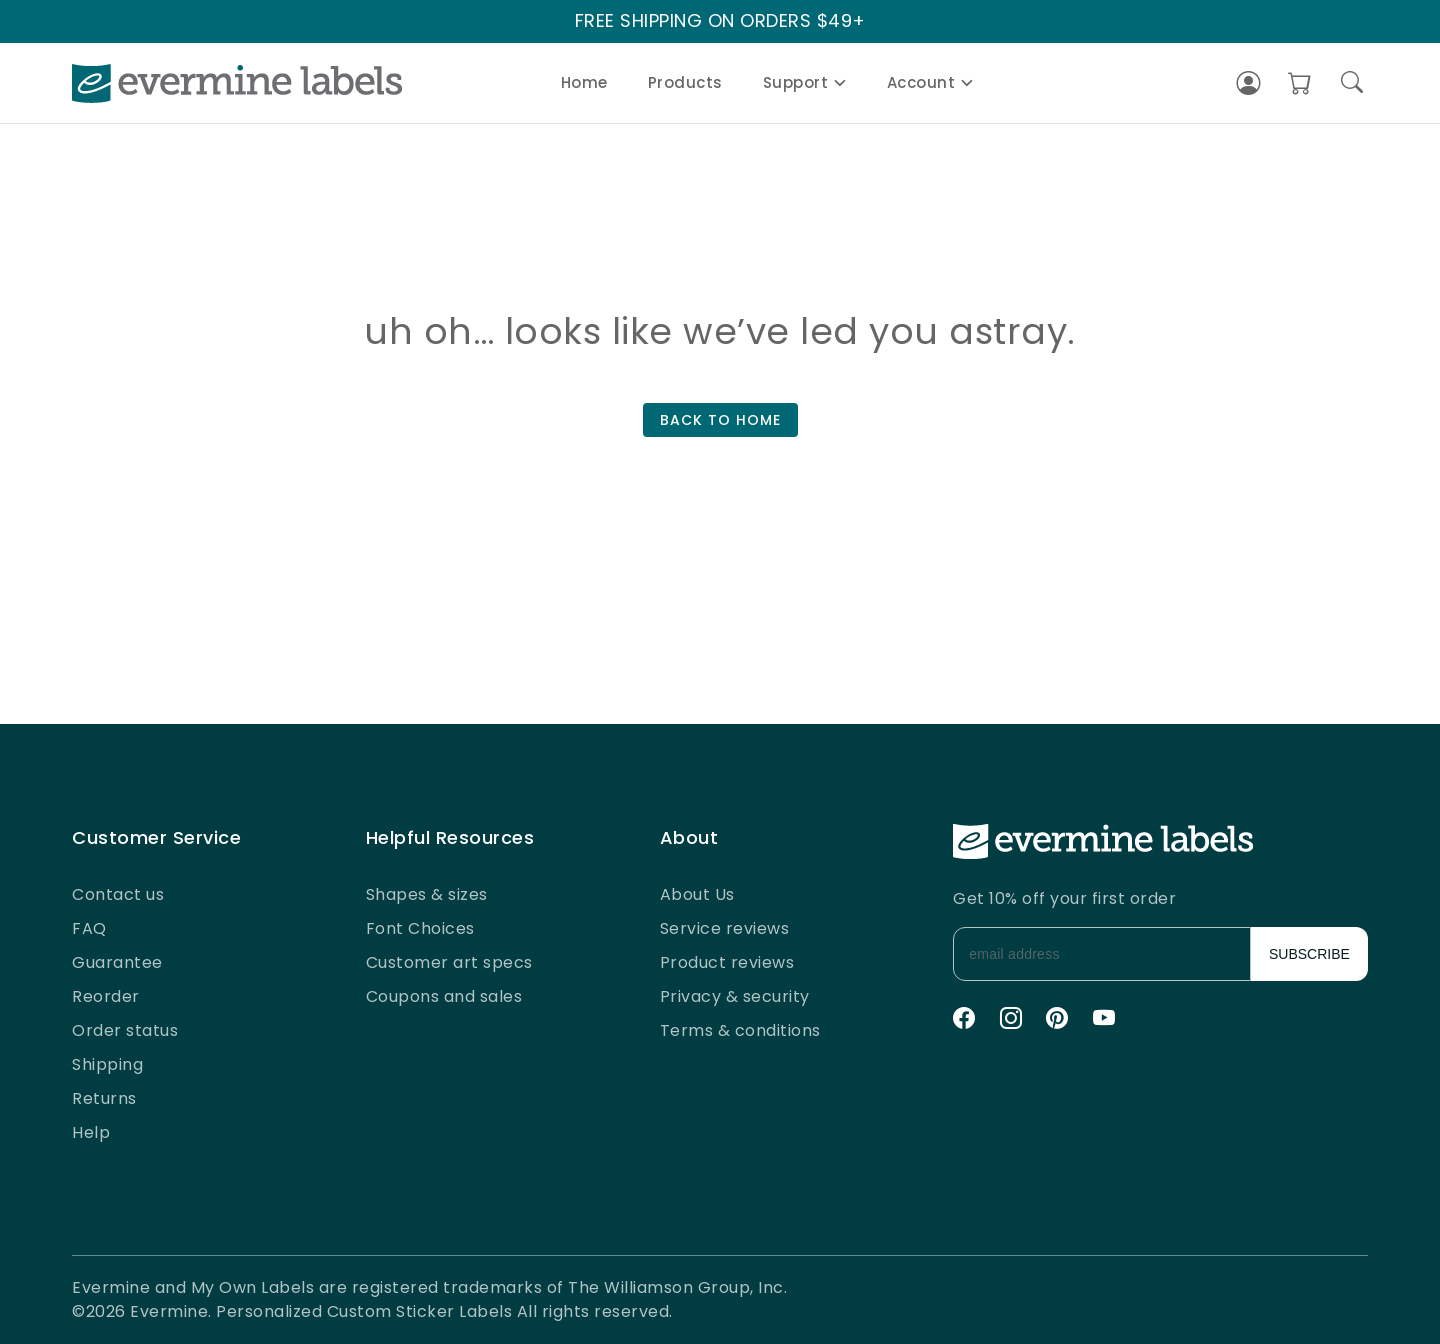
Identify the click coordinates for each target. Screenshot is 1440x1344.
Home (584, 82)
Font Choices (420, 928)
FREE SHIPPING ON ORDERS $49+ (720, 21)
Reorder (106, 996)
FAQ (89, 928)
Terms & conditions (740, 1030)
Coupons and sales (444, 996)
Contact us (118, 894)
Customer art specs (449, 962)
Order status (125, 1030)
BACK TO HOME (720, 420)
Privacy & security (735, 996)
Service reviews (725, 928)
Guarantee (117, 962)
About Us (697, 894)
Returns (104, 1098)
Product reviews (727, 962)
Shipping (107, 1064)
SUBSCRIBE (1309, 954)
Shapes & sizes (427, 894)
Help (91, 1132)
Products (685, 82)
